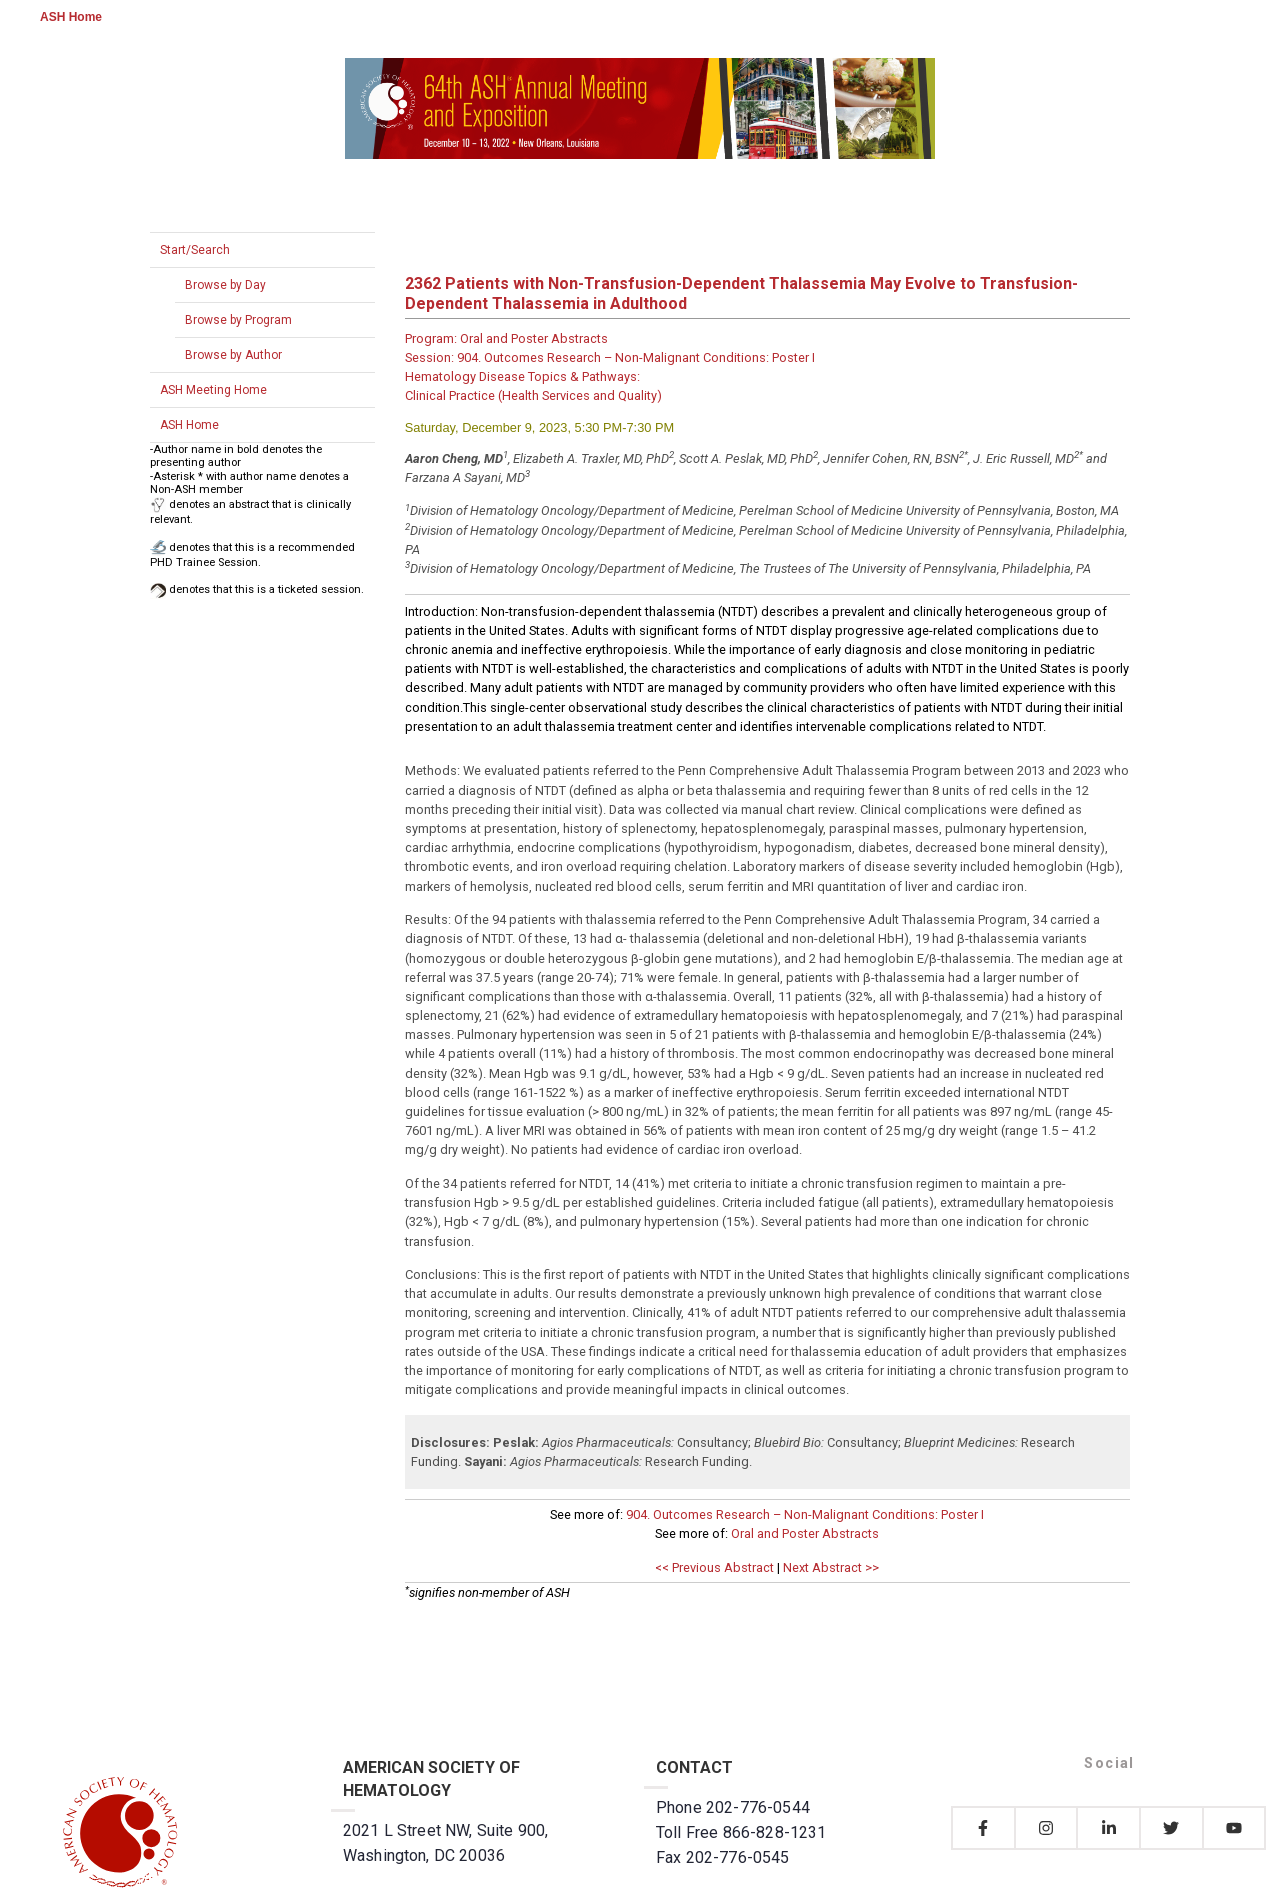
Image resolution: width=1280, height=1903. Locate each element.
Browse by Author (233, 355)
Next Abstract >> (831, 1567)
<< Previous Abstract (714, 1567)
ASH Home (71, 17)
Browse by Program (238, 320)
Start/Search (195, 250)
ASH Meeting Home (213, 390)
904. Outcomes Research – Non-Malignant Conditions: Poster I (805, 1514)
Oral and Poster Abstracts (805, 1533)
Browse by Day (225, 285)
